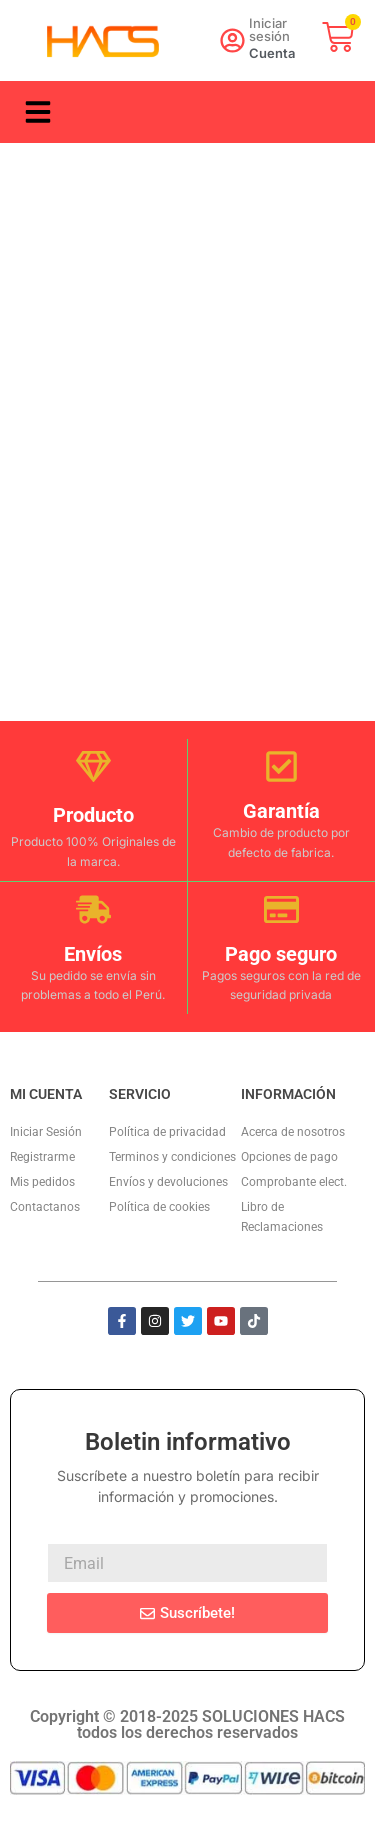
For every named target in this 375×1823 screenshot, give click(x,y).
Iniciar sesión (269, 29)
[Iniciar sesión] (232, 40)
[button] (38, 112)
